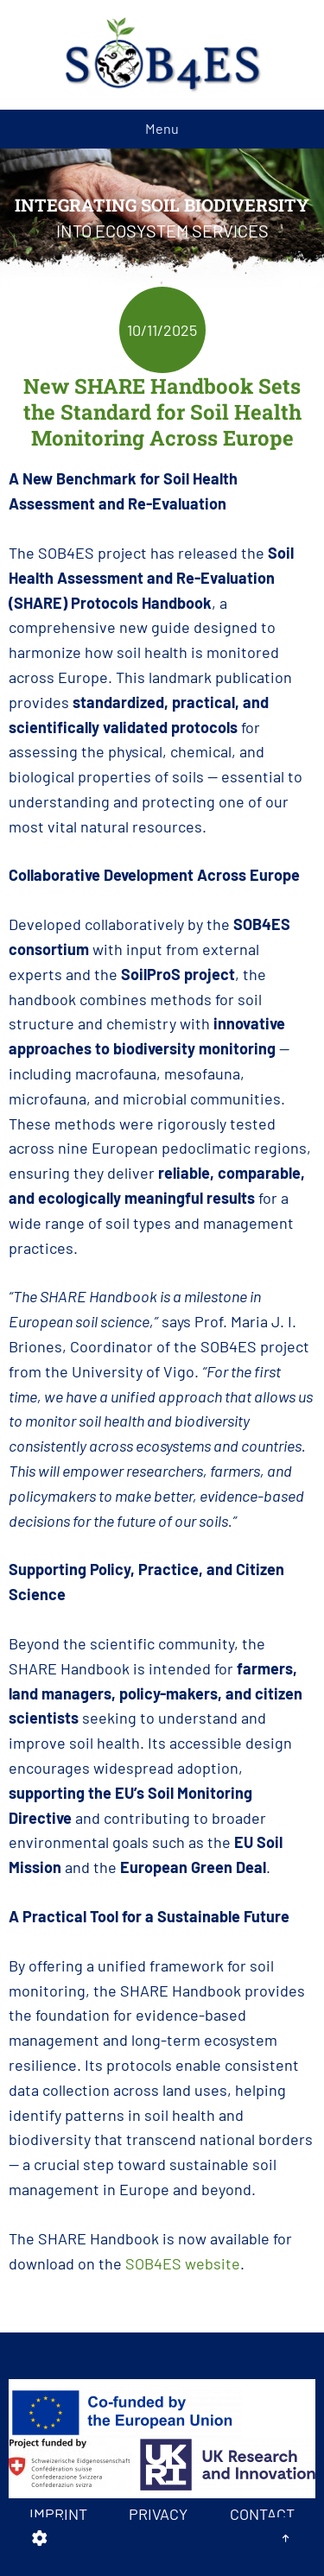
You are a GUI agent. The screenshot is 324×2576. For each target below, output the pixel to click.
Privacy (158, 2513)
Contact (262, 2513)
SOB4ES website (182, 2263)
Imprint (58, 2513)
